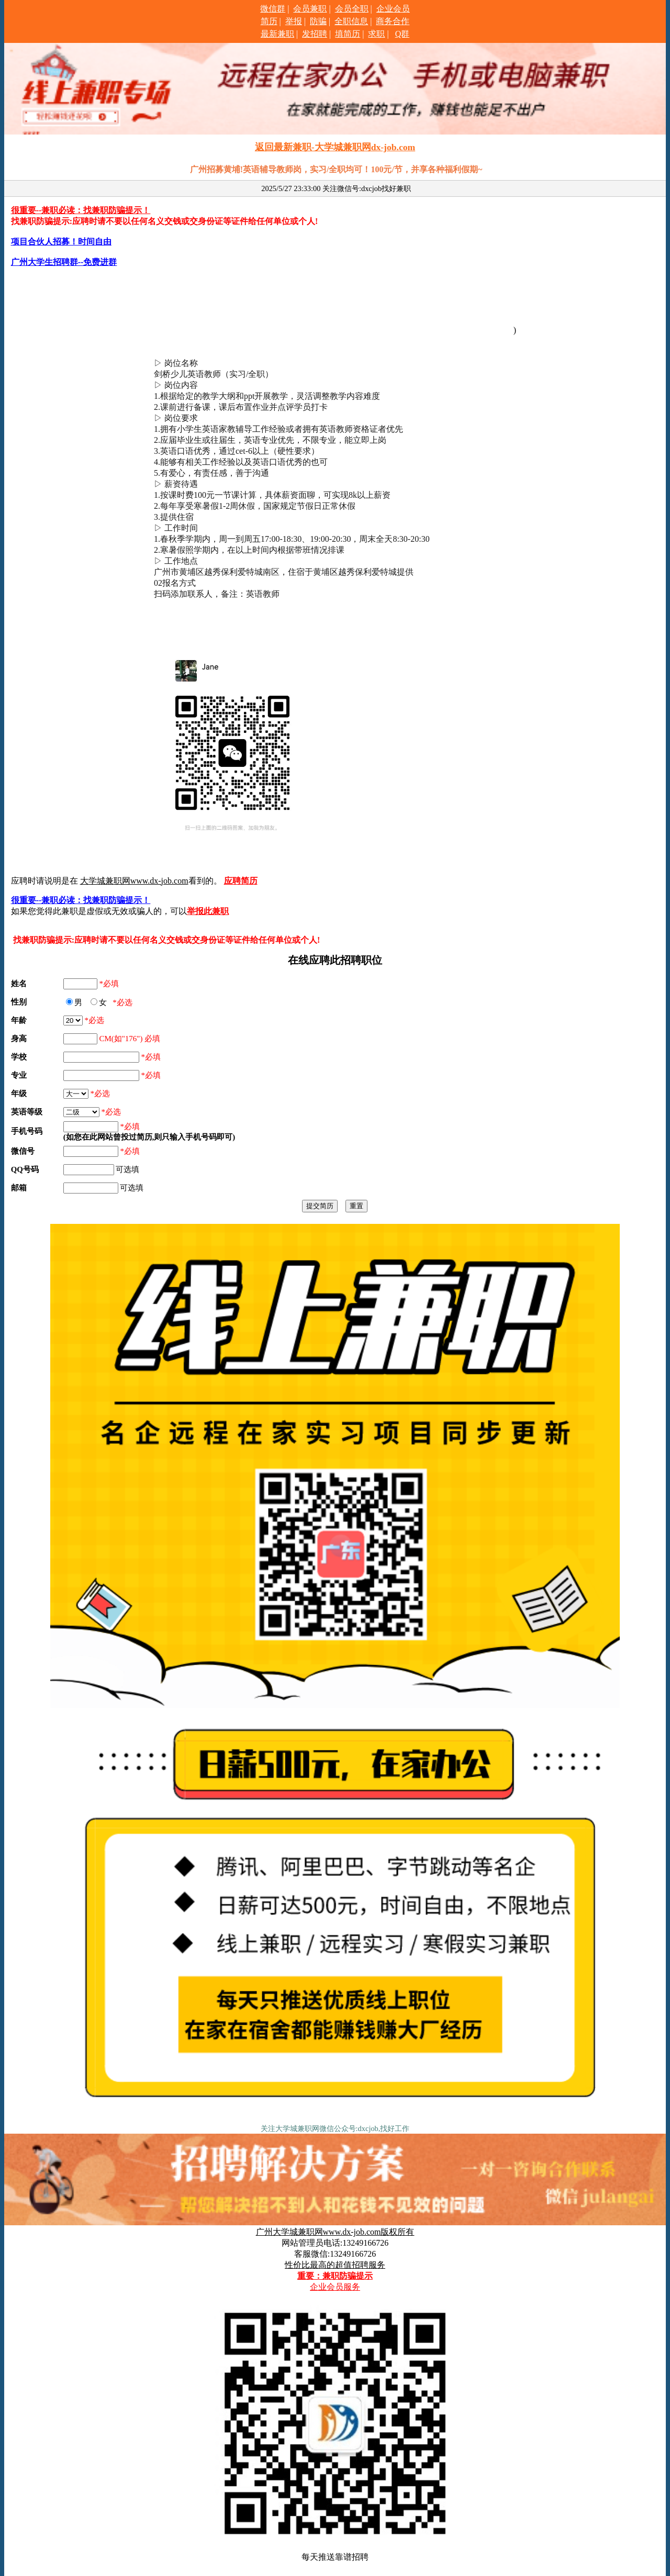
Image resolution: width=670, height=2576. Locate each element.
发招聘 (314, 33)
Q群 (402, 33)
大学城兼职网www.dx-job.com (134, 880)
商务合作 (392, 21)
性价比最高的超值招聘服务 (335, 2264)
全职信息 (351, 21)
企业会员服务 (335, 2286)
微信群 (272, 8)
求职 (376, 33)
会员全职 (351, 8)
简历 (269, 21)
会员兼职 (310, 8)
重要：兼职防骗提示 (335, 2275)
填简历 (347, 33)
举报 (293, 21)
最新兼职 (277, 33)
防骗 (318, 21)
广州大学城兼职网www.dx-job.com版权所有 (335, 2231)
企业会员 (393, 8)
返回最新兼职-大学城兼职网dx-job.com (335, 147)
